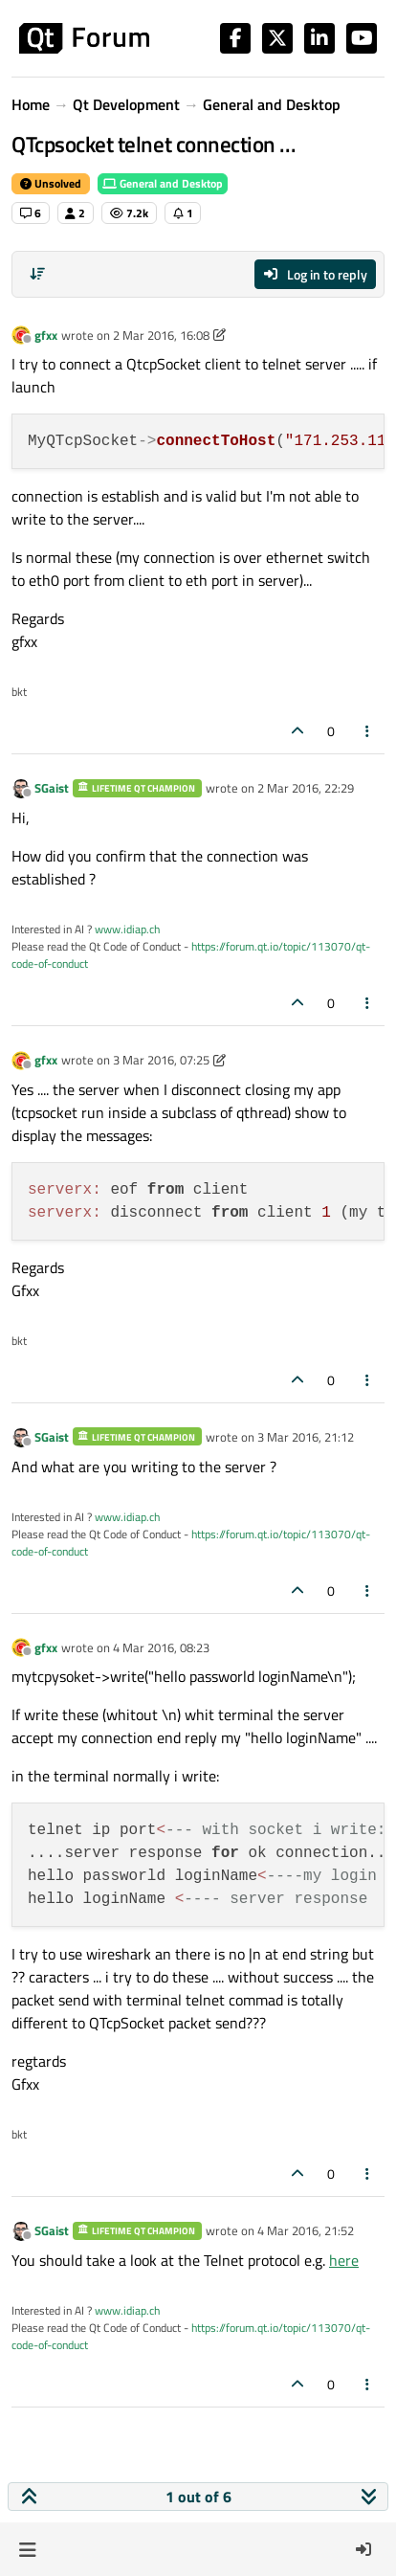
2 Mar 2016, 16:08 (161, 335)
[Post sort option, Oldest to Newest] (37, 273)
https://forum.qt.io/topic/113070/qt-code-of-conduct (190, 955)
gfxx (45, 335)
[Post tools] (368, 731)
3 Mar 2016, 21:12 (305, 1436)
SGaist (51, 787)
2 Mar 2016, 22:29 (305, 787)
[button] (27, 2549)
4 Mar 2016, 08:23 (161, 1647)
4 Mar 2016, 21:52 (305, 2230)
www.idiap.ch (127, 929)
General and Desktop (162, 183)
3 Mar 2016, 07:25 (161, 1059)
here (344, 2260)
